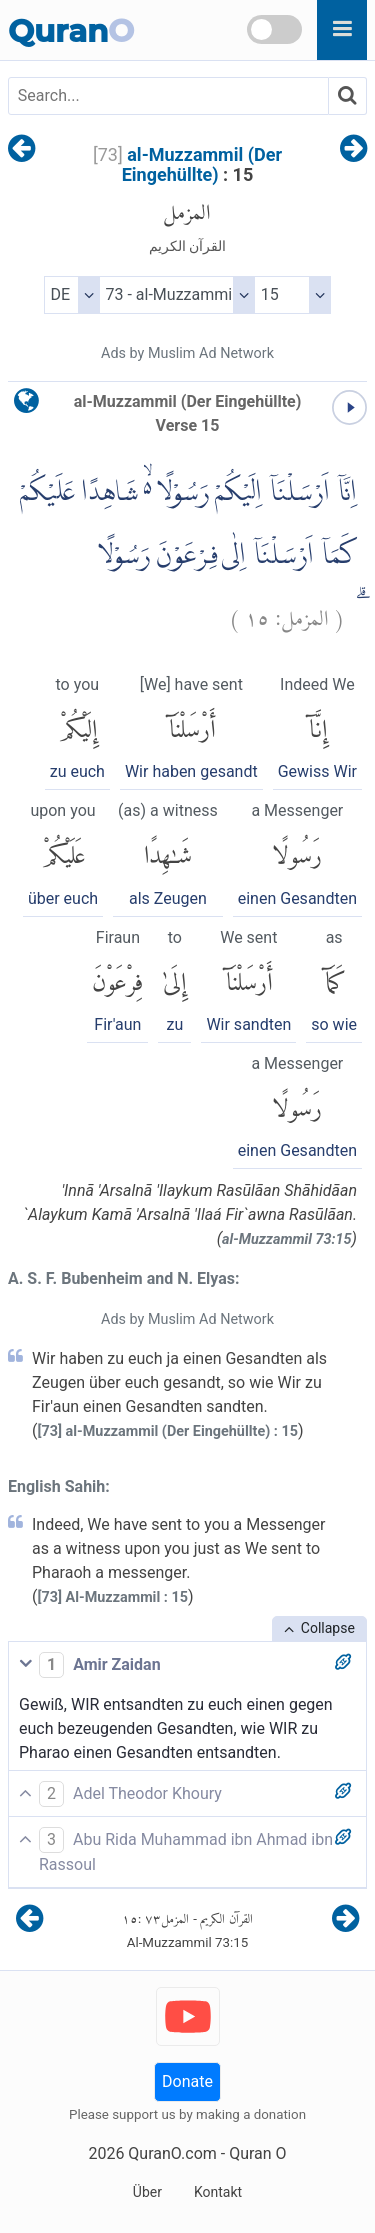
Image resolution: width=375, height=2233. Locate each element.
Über (147, 2192)
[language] (26, 405)
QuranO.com (172, 2153)
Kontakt (218, 2192)
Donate (187, 2081)
